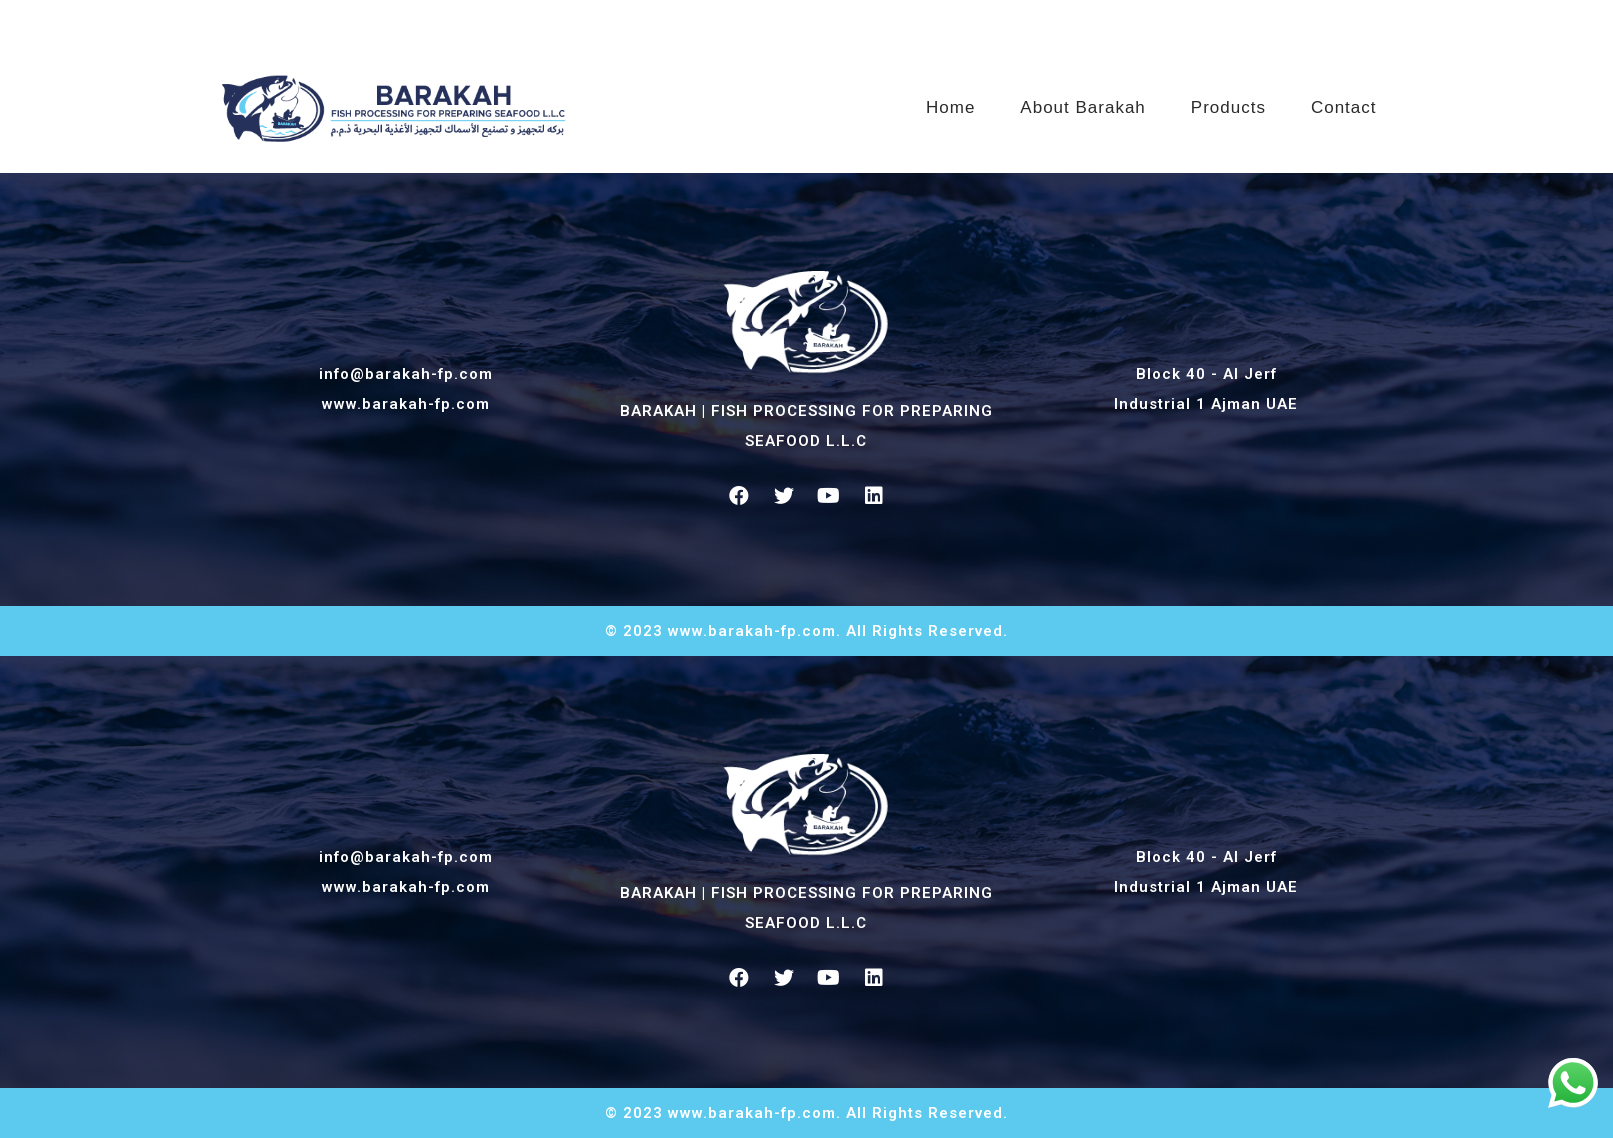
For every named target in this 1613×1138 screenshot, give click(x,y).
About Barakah (1082, 100)
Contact (1344, 100)
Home (950, 100)
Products (1228, 100)
